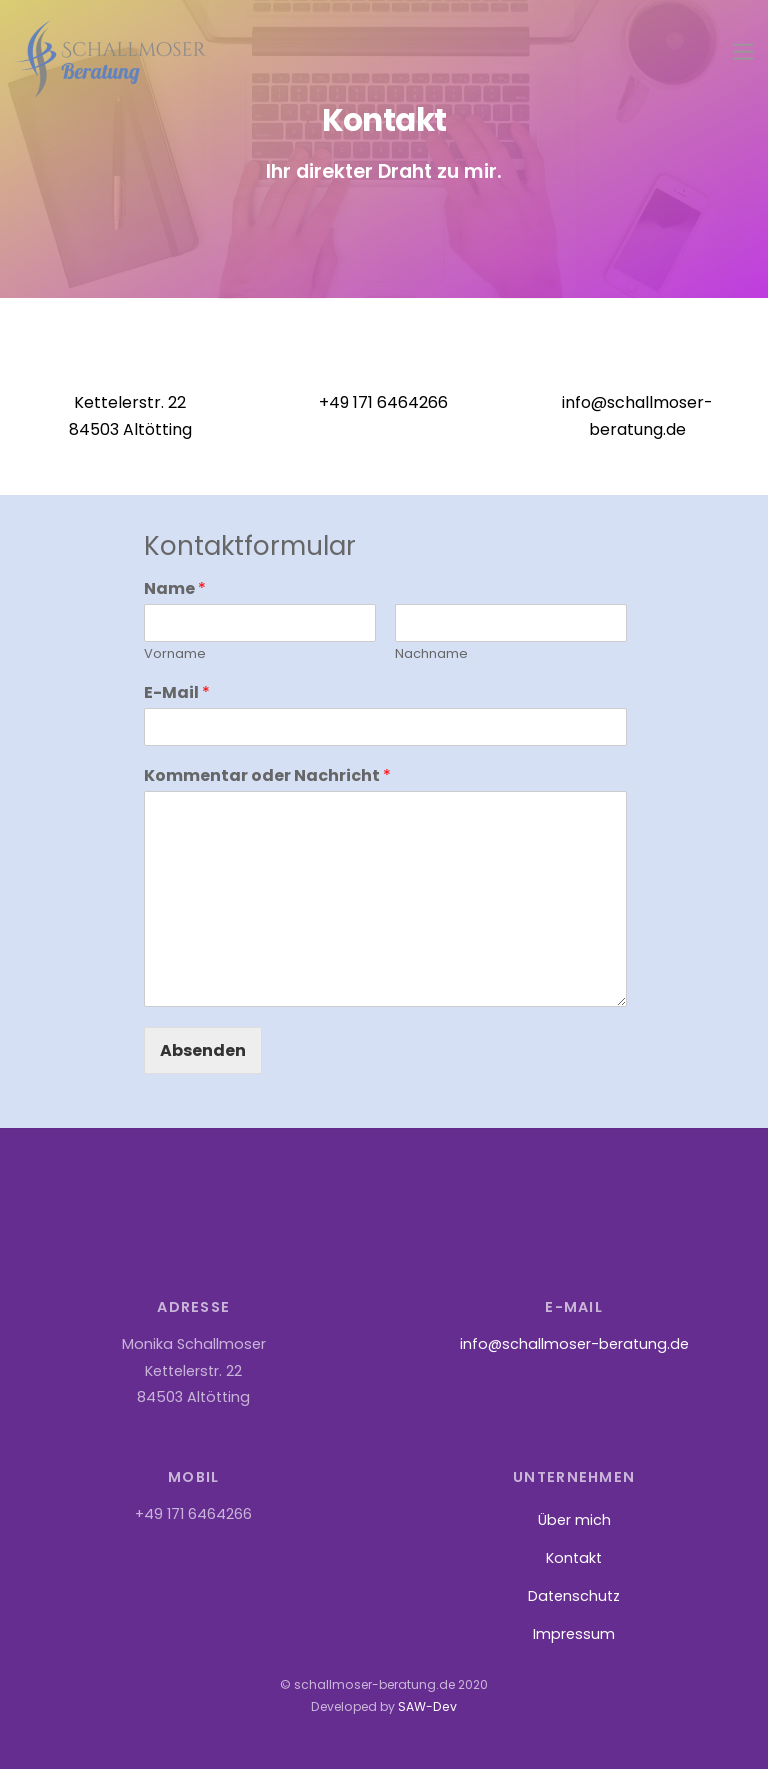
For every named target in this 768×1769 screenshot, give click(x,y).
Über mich (574, 1520)
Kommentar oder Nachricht (267, 776)
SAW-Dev (427, 1707)
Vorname (175, 655)
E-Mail (177, 694)
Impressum (574, 1634)
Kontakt (574, 1558)
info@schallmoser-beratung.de (574, 1345)
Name (175, 590)
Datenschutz (574, 1596)
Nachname (431, 655)
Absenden (203, 1050)
